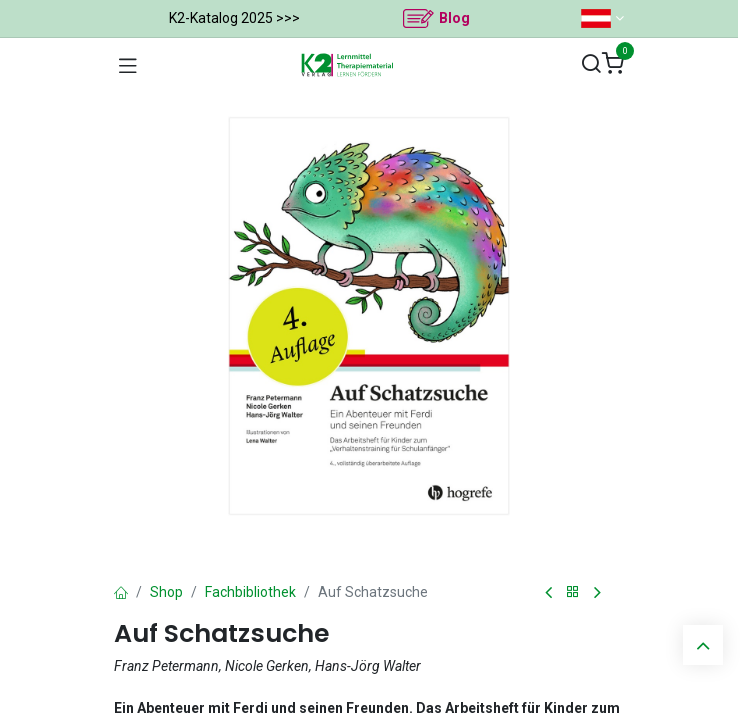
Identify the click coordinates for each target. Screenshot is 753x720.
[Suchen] (591, 64)
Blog (454, 18)
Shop (166, 592)
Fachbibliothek (250, 592)
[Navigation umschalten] (128, 65)
